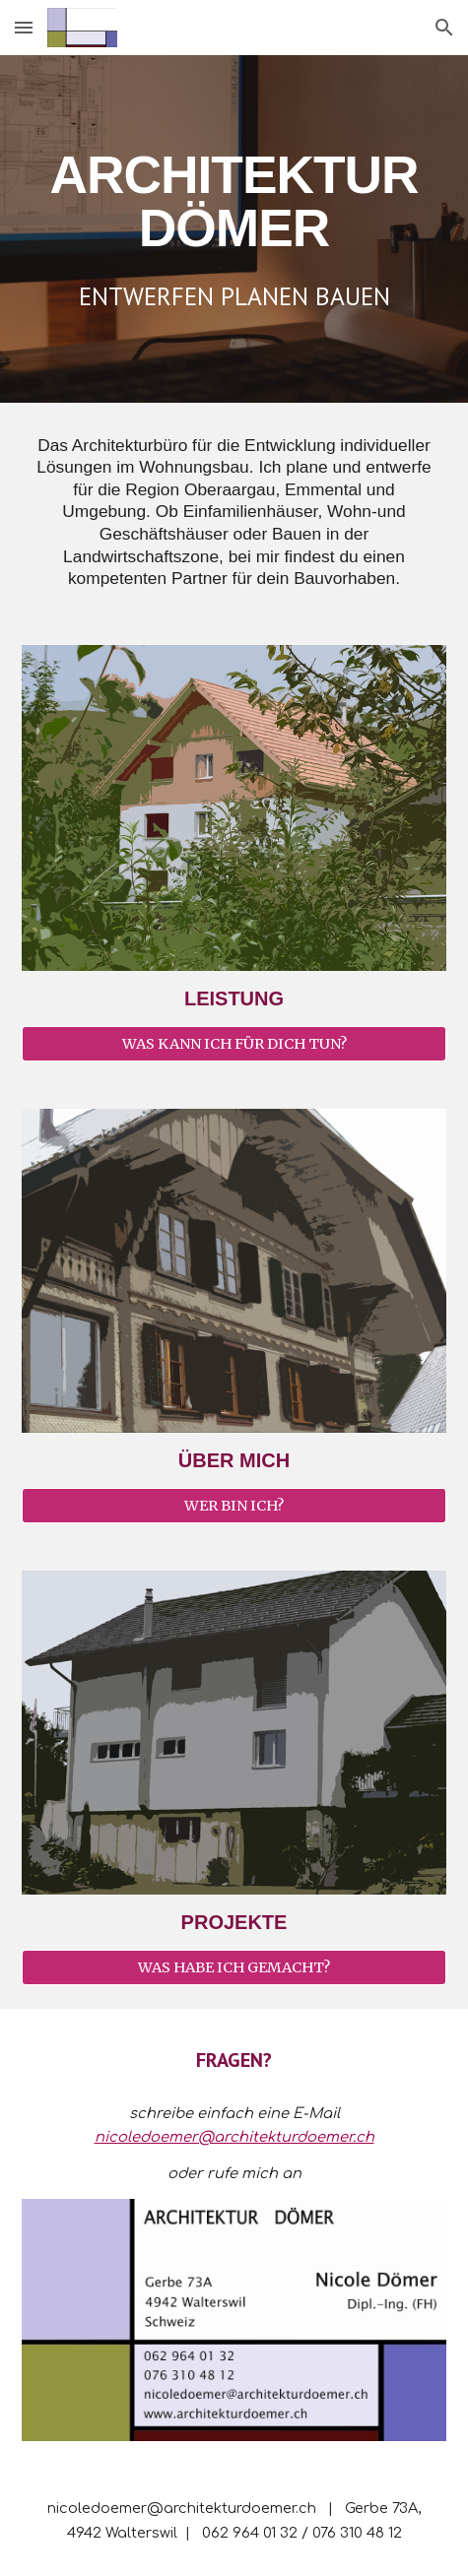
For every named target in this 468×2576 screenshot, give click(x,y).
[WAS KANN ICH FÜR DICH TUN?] (233, 1044)
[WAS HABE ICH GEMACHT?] (233, 1967)
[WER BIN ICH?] (233, 1505)
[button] (23, 27)
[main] (233, 201)
